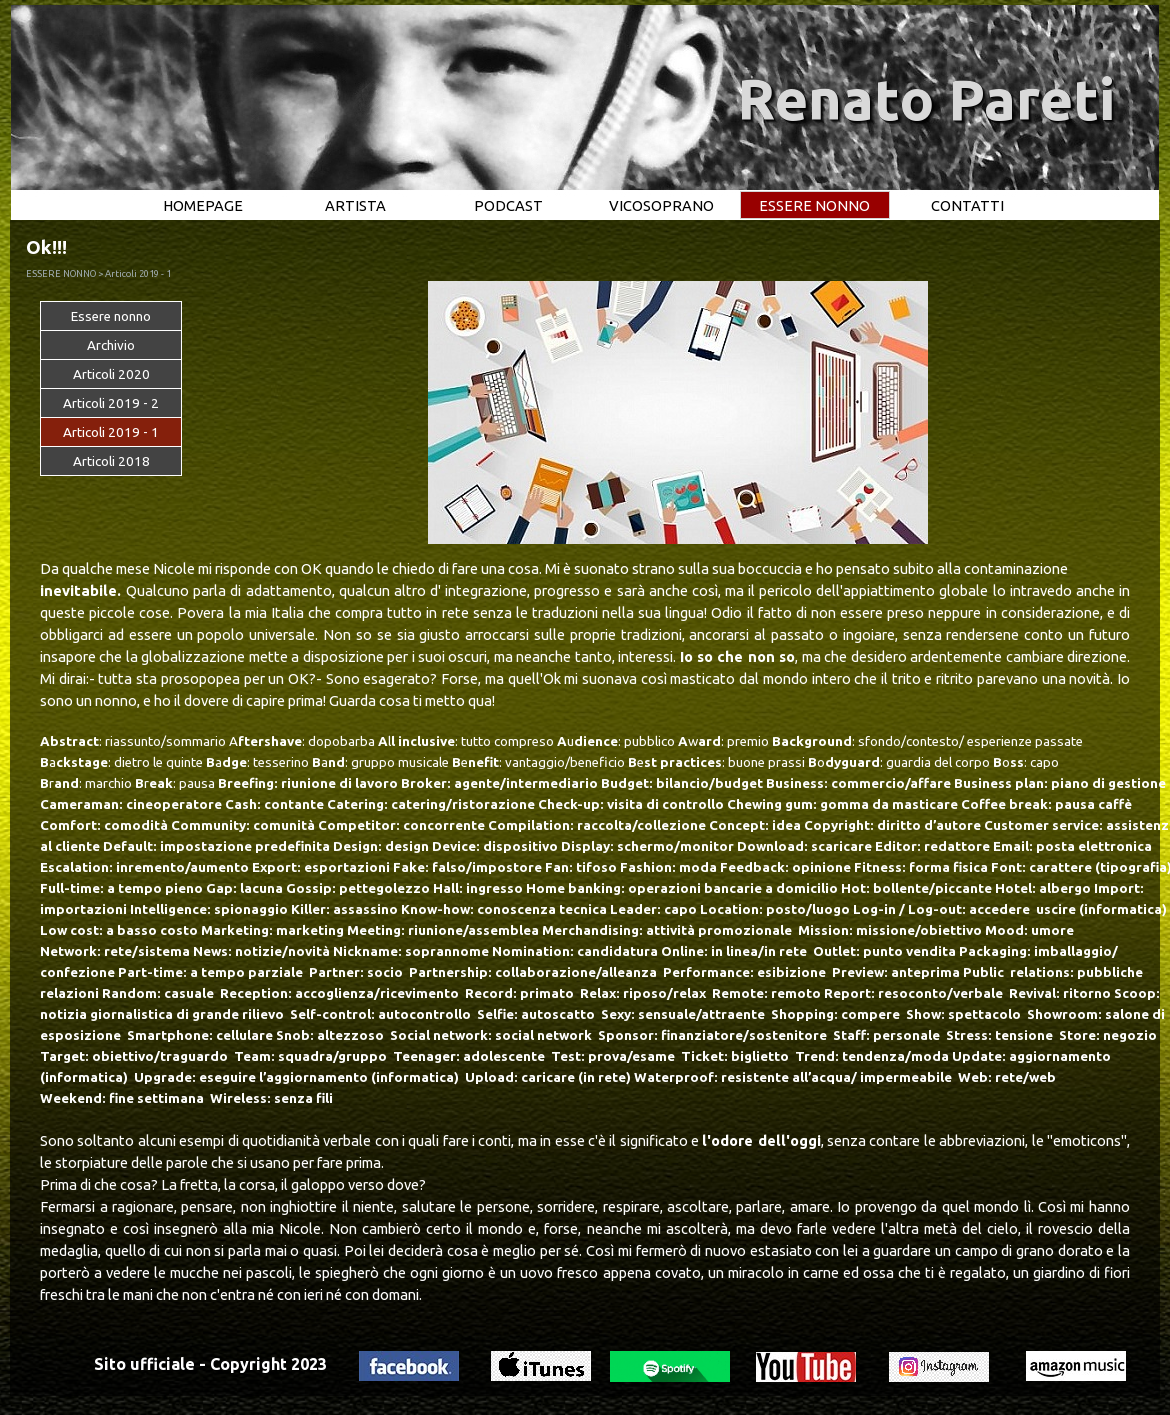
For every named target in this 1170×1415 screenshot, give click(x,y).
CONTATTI (967, 205)
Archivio (111, 345)
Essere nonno (111, 316)
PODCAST (508, 205)
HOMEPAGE (203, 205)
